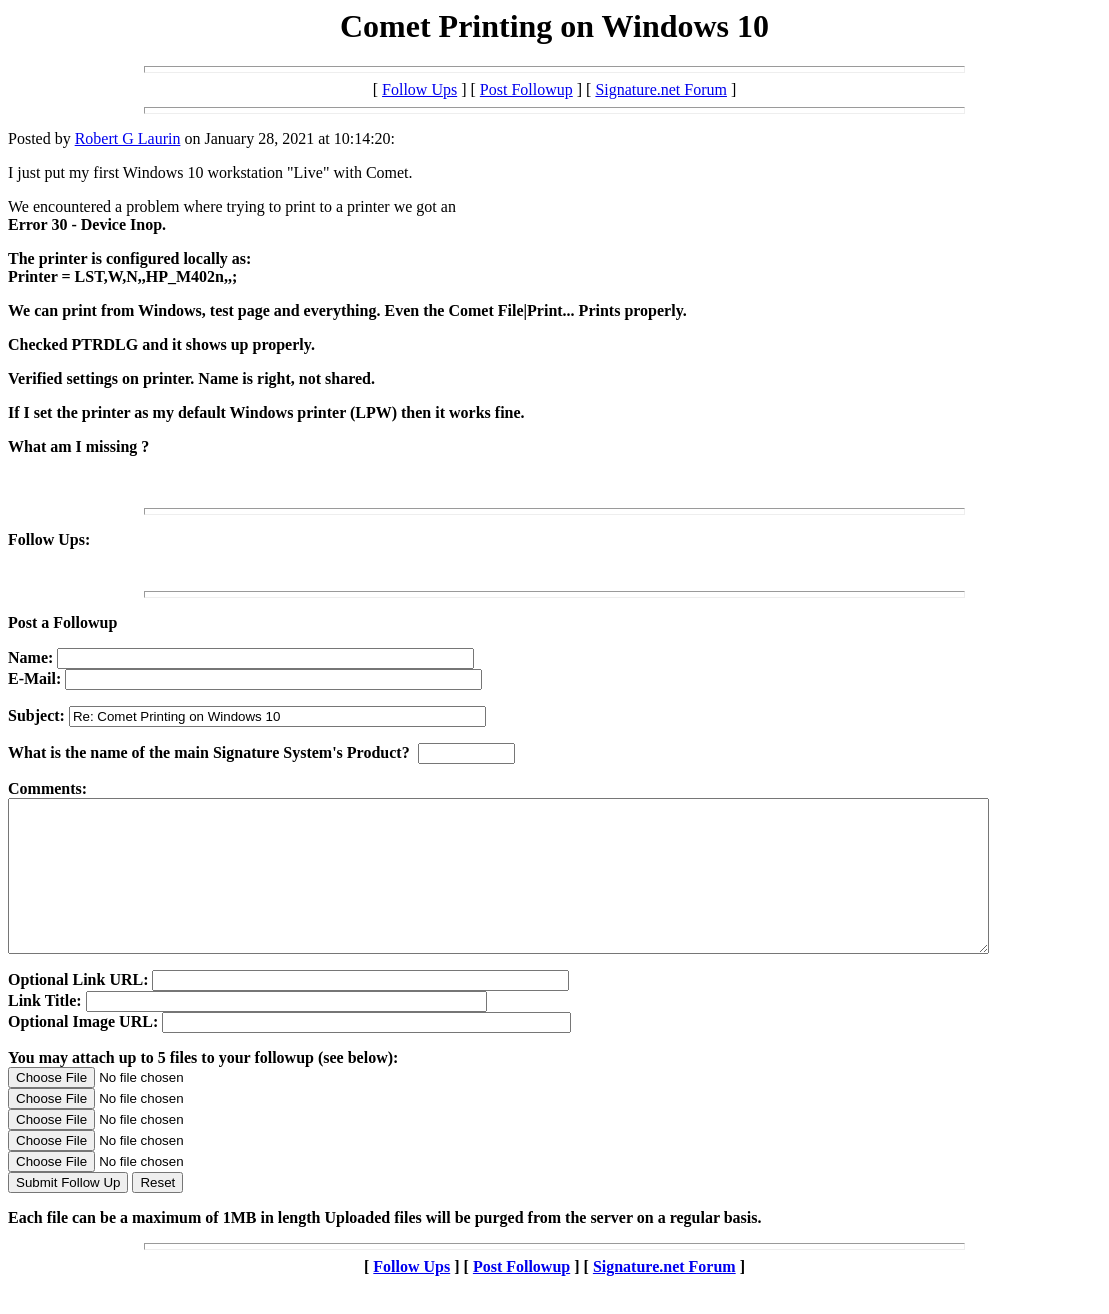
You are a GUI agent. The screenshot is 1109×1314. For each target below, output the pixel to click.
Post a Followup (62, 622)
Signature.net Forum (661, 89)
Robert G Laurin (128, 138)
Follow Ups (419, 89)
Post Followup (526, 89)
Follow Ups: (49, 539)
